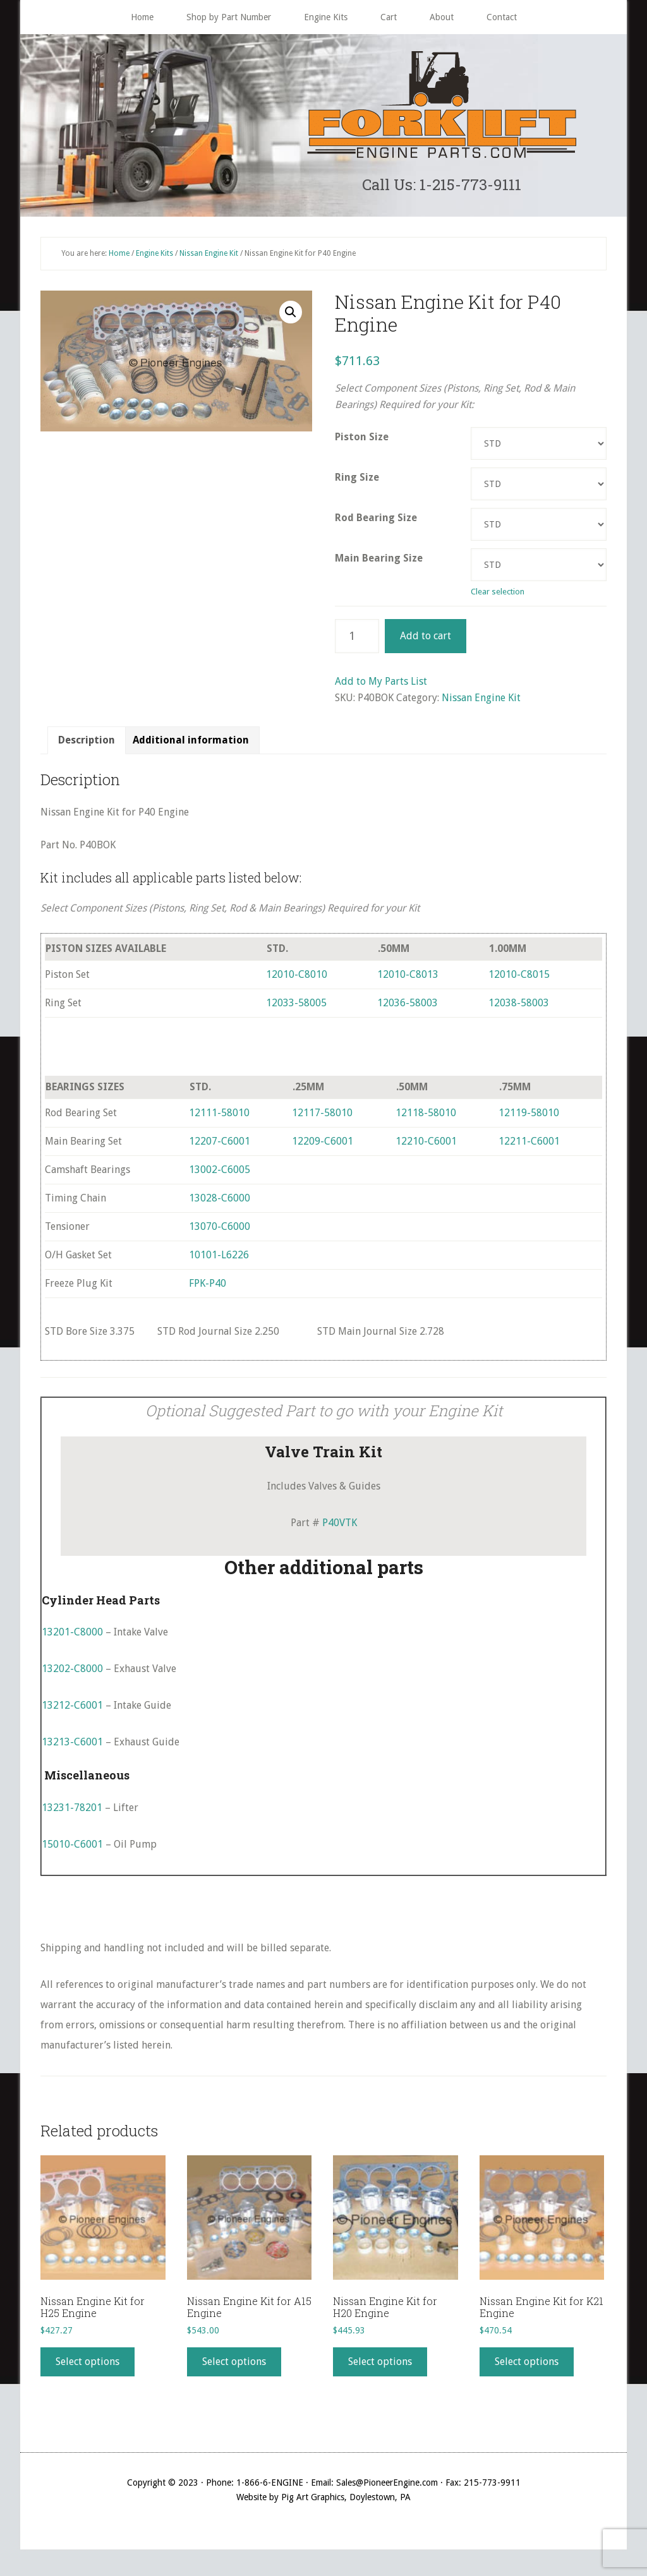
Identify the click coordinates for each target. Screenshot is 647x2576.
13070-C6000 (219, 1233)
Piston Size (362, 443)
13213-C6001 (72, 1748)
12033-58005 (296, 1009)
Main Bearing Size (379, 564)
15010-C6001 (72, 1850)
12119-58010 (529, 1119)
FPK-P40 (207, 1290)
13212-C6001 (72, 1712)
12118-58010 (426, 1119)
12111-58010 (219, 1119)
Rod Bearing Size (376, 524)
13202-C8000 (72, 1675)
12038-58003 (518, 1009)
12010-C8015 (519, 981)
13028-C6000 (219, 1204)
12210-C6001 (426, 1147)
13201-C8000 (72, 1638)
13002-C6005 (219, 1176)
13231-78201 (72, 1813)
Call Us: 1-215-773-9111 (442, 187)
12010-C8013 (407, 981)
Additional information (191, 746)
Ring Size (357, 484)
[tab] (86, 747)
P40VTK (339, 1528)
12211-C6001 (529, 1147)
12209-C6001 (322, 1147)
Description (86, 746)
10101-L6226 (219, 1261)
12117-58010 (322, 1119)
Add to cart (425, 642)
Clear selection (497, 598)
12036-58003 (407, 1009)
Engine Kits (154, 259)
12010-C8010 (296, 981)
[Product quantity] (357, 642)
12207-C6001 (219, 1147)
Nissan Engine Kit (208, 259)
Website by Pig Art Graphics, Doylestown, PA (323, 2503)
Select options (87, 2368)
